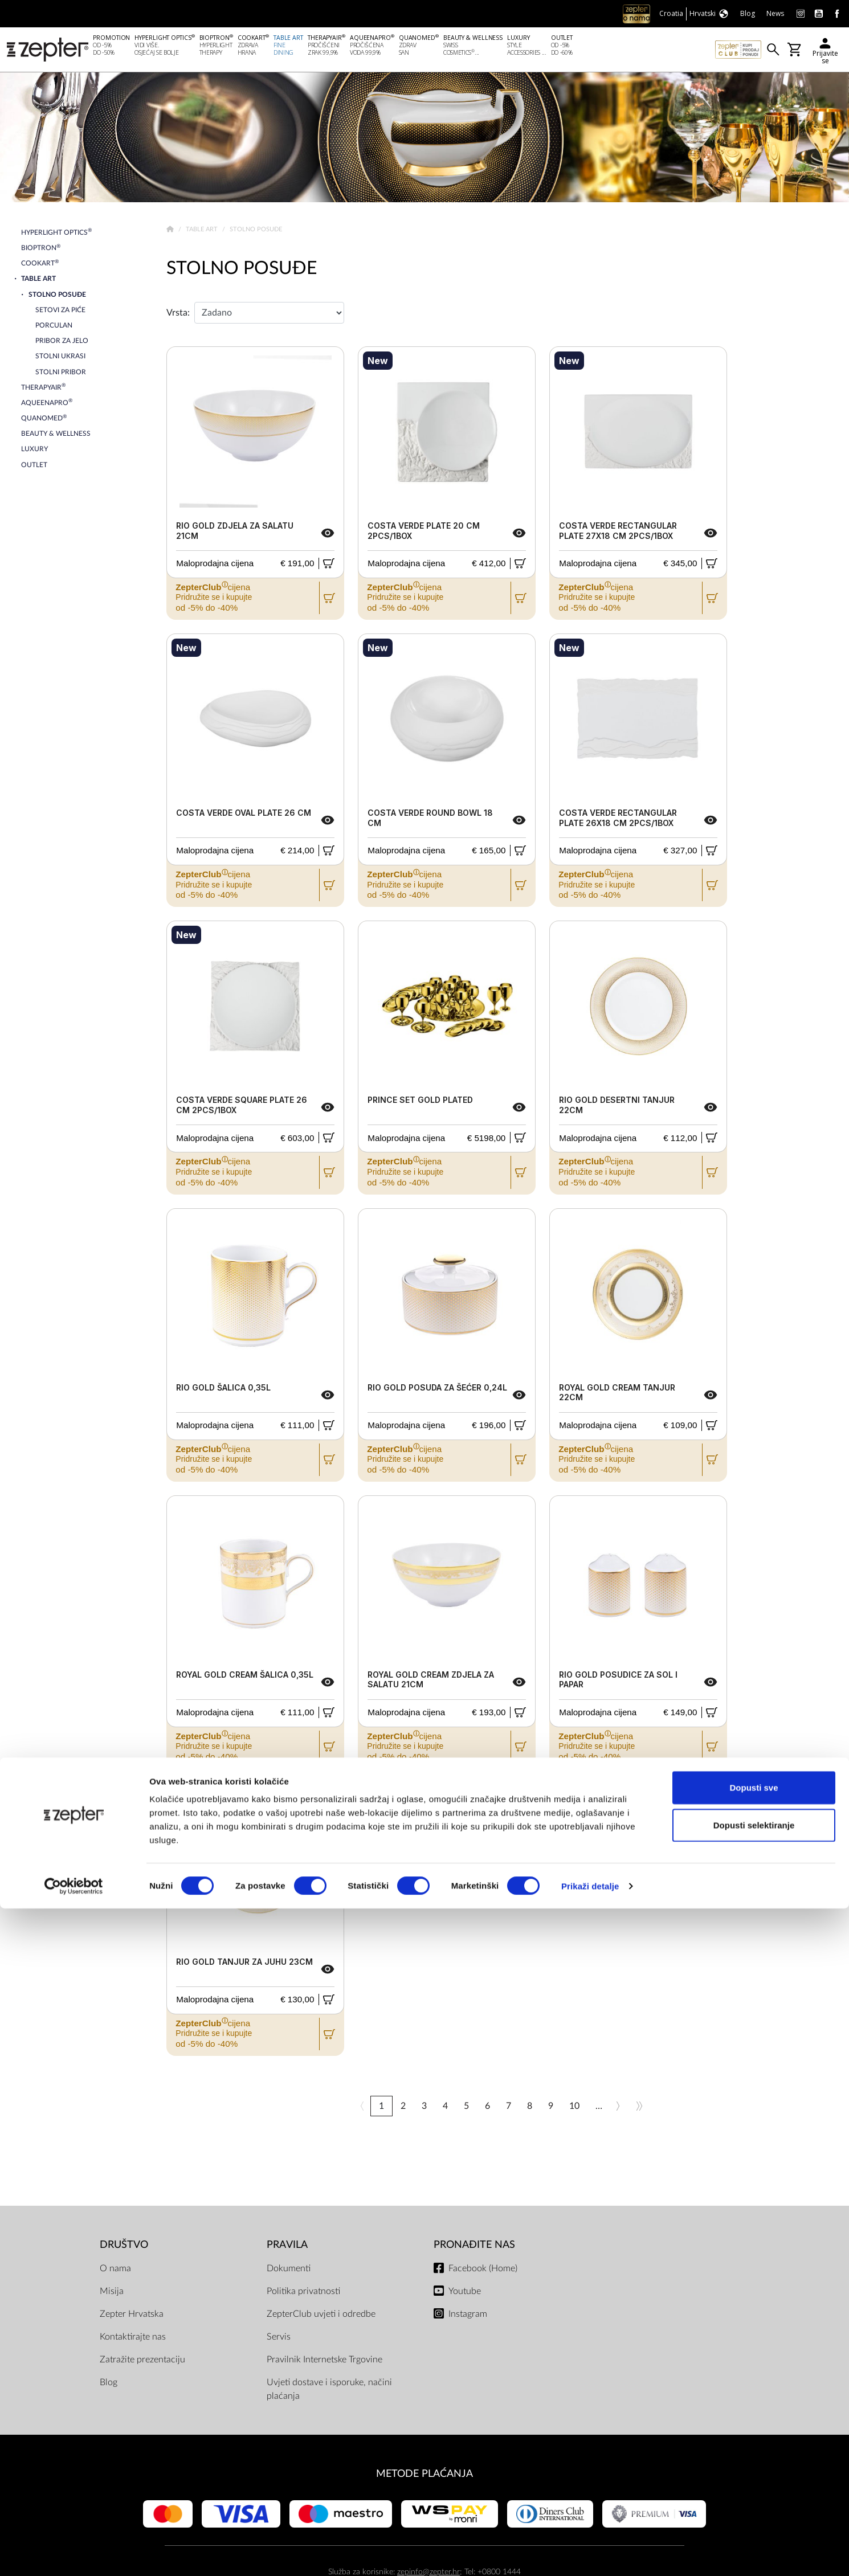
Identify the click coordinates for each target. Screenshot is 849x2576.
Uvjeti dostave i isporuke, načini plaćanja (329, 2391)
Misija (112, 2293)
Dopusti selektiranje (754, 2492)
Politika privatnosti (303, 2293)
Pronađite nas (474, 2247)
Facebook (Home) (482, 2270)
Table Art (202, 231)
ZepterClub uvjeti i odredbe (321, 2316)
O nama (115, 2270)
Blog (108, 2384)
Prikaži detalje (590, 2553)
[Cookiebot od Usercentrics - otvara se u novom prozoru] (74, 2553)
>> (639, 2108)
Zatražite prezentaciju (142, 2361)
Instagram (467, 2316)
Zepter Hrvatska (132, 2316)
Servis (279, 2339)
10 (574, 2108)
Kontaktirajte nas (133, 2339)
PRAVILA (287, 2247)
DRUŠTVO (124, 2247)
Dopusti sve (753, 2455)
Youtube (464, 2293)
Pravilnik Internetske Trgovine (324, 2361)
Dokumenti (289, 2270)
